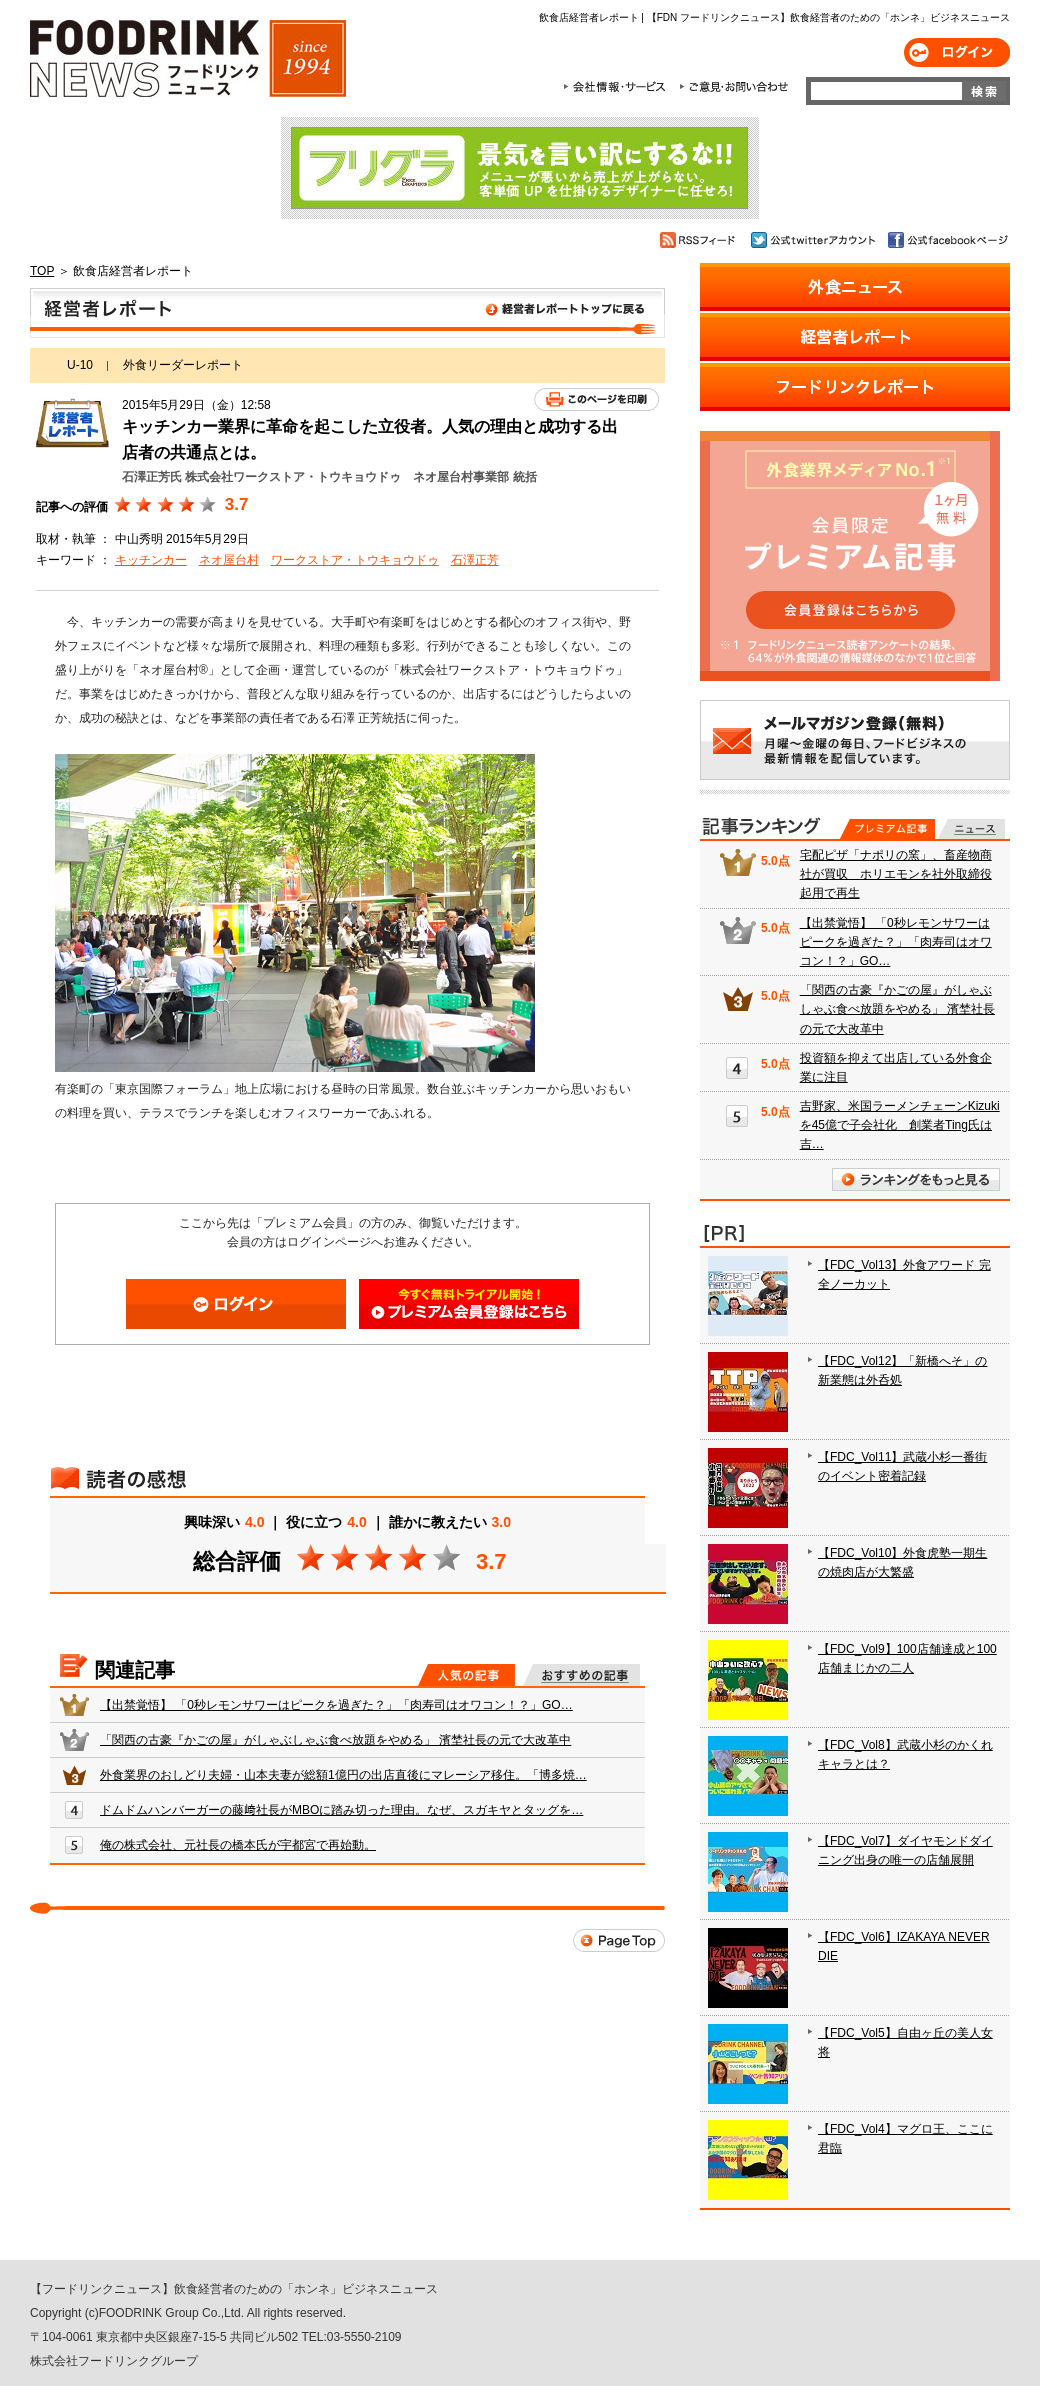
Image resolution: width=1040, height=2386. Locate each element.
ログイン (957, 52)
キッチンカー (151, 560)
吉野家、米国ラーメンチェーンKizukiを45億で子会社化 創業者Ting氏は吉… (900, 1125)
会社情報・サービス (618, 87)
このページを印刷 (596, 399)
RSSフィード (700, 240)
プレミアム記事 (887, 829)
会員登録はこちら (469, 1304)
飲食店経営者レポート (347, 313)
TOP (42, 271)
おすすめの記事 (581, 1675)
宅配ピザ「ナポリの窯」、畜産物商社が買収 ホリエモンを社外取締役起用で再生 (896, 874)
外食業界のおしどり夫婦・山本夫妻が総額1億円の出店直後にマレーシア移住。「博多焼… (343, 1775)
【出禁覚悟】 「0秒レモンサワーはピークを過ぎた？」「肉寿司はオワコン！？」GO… (336, 1705)
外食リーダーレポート (183, 365)
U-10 (80, 365)
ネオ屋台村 (229, 560)
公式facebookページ (946, 240)
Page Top (619, 1940)
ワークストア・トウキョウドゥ (355, 560)
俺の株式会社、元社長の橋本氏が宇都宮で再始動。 (238, 1845)
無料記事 (971, 829)
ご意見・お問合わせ (733, 87)
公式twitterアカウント (814, 240)
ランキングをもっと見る (916, 1179)
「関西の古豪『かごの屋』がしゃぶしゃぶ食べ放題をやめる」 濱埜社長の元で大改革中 (335, 1740)
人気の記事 (466, 1675)
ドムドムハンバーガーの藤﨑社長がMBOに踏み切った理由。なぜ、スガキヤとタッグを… (341, 1810)
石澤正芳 (475, 560)
